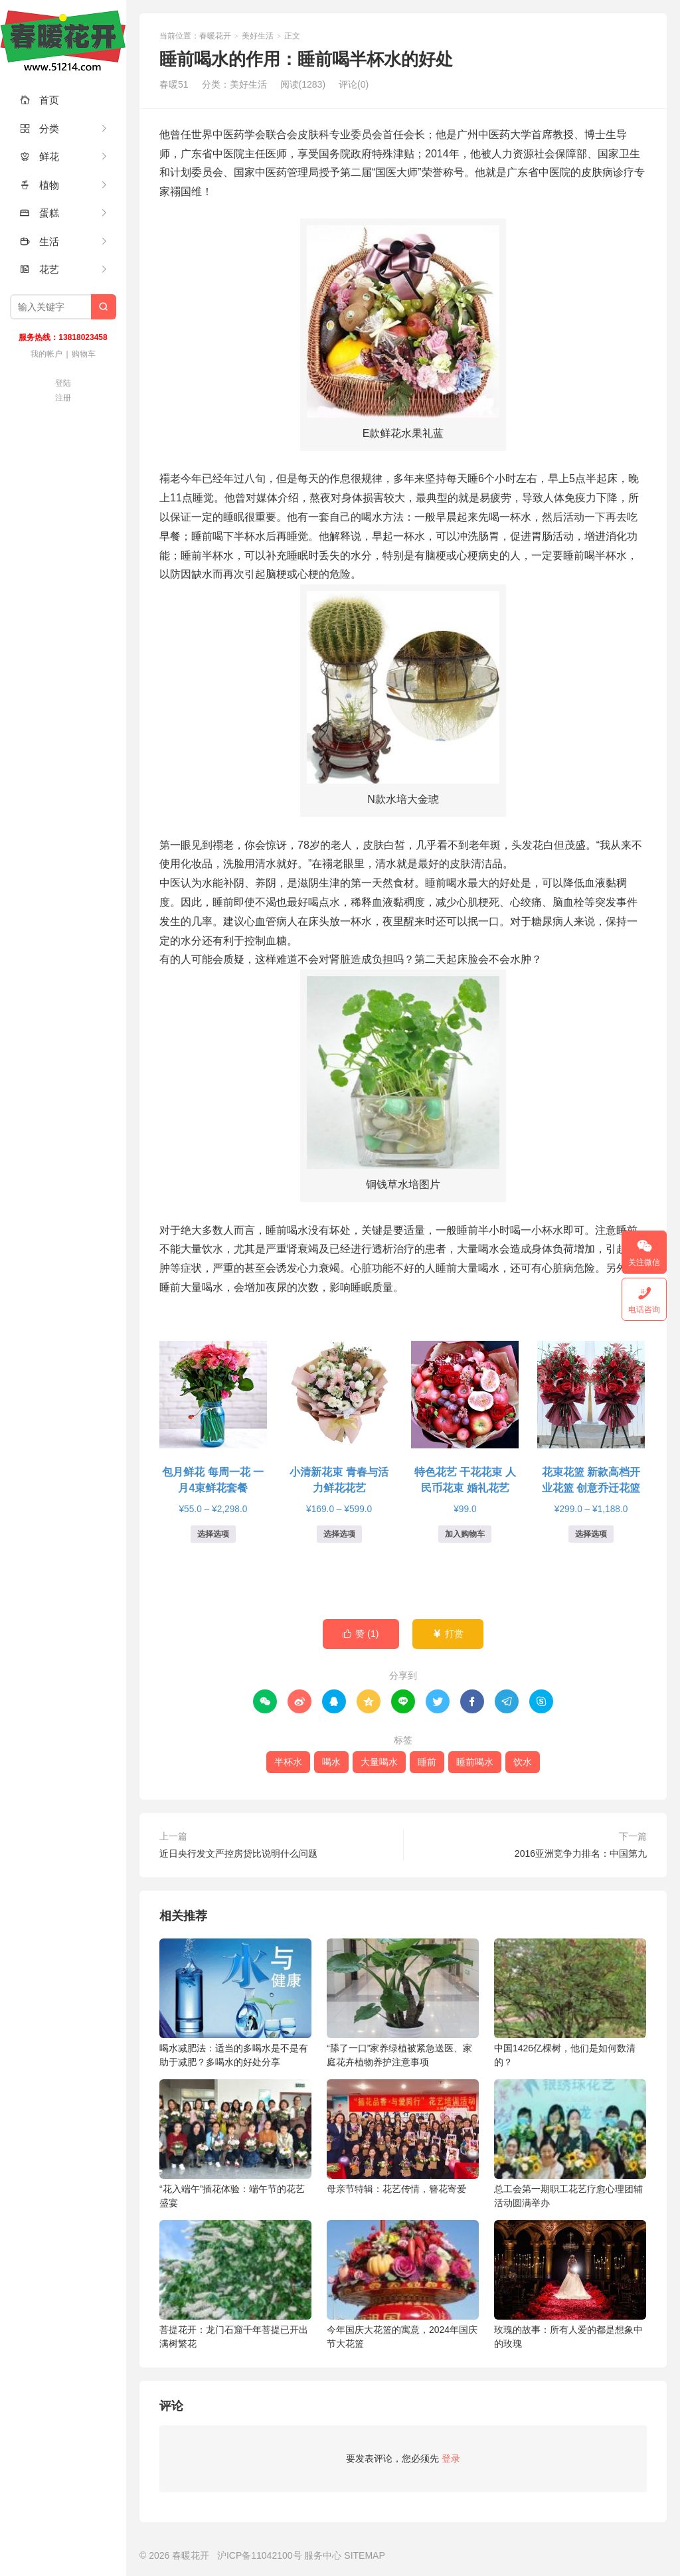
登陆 (63, 383)
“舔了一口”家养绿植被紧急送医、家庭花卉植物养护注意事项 (403, 2002)
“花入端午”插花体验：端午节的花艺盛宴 (235, 2143)
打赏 (448, 1634)
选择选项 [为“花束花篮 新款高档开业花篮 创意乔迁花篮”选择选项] (591, 1534)
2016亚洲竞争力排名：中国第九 (581, 1853)
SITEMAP (364, 2555)
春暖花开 (63, 40)
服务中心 (322, 2555)
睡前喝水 (474, 1762)
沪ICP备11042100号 (259, 2555)
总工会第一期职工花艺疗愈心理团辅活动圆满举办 (570, 2143)
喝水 (331, 1762)
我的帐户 (46, 354)
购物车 (84, 354)
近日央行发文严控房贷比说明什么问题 (238, 1853)
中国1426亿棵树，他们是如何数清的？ (570, 2002)
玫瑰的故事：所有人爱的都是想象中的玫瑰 (570, 2284)
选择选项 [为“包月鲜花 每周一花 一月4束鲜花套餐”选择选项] (213, 1534)
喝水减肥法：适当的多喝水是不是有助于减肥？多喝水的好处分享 (235, 2002)
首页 (39, 100)
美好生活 (258, 36)
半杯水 (288, 1762)
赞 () (361, 1634)
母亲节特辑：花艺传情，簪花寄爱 (403, 2136)
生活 (39, 241)
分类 (39, 128)
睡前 (427, 1762)
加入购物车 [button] (465, 1534)
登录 (451, 2458)
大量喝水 (379, 1762)
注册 (63, 397)
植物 (39, 185)
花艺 (39, 269)
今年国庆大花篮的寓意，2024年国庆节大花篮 (403, 2284)
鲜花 (39, 156)
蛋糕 (39, 212)
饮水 (522, 1762)
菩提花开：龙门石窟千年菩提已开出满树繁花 (235, 2284)
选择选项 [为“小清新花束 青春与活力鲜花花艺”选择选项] (339, 1534)
